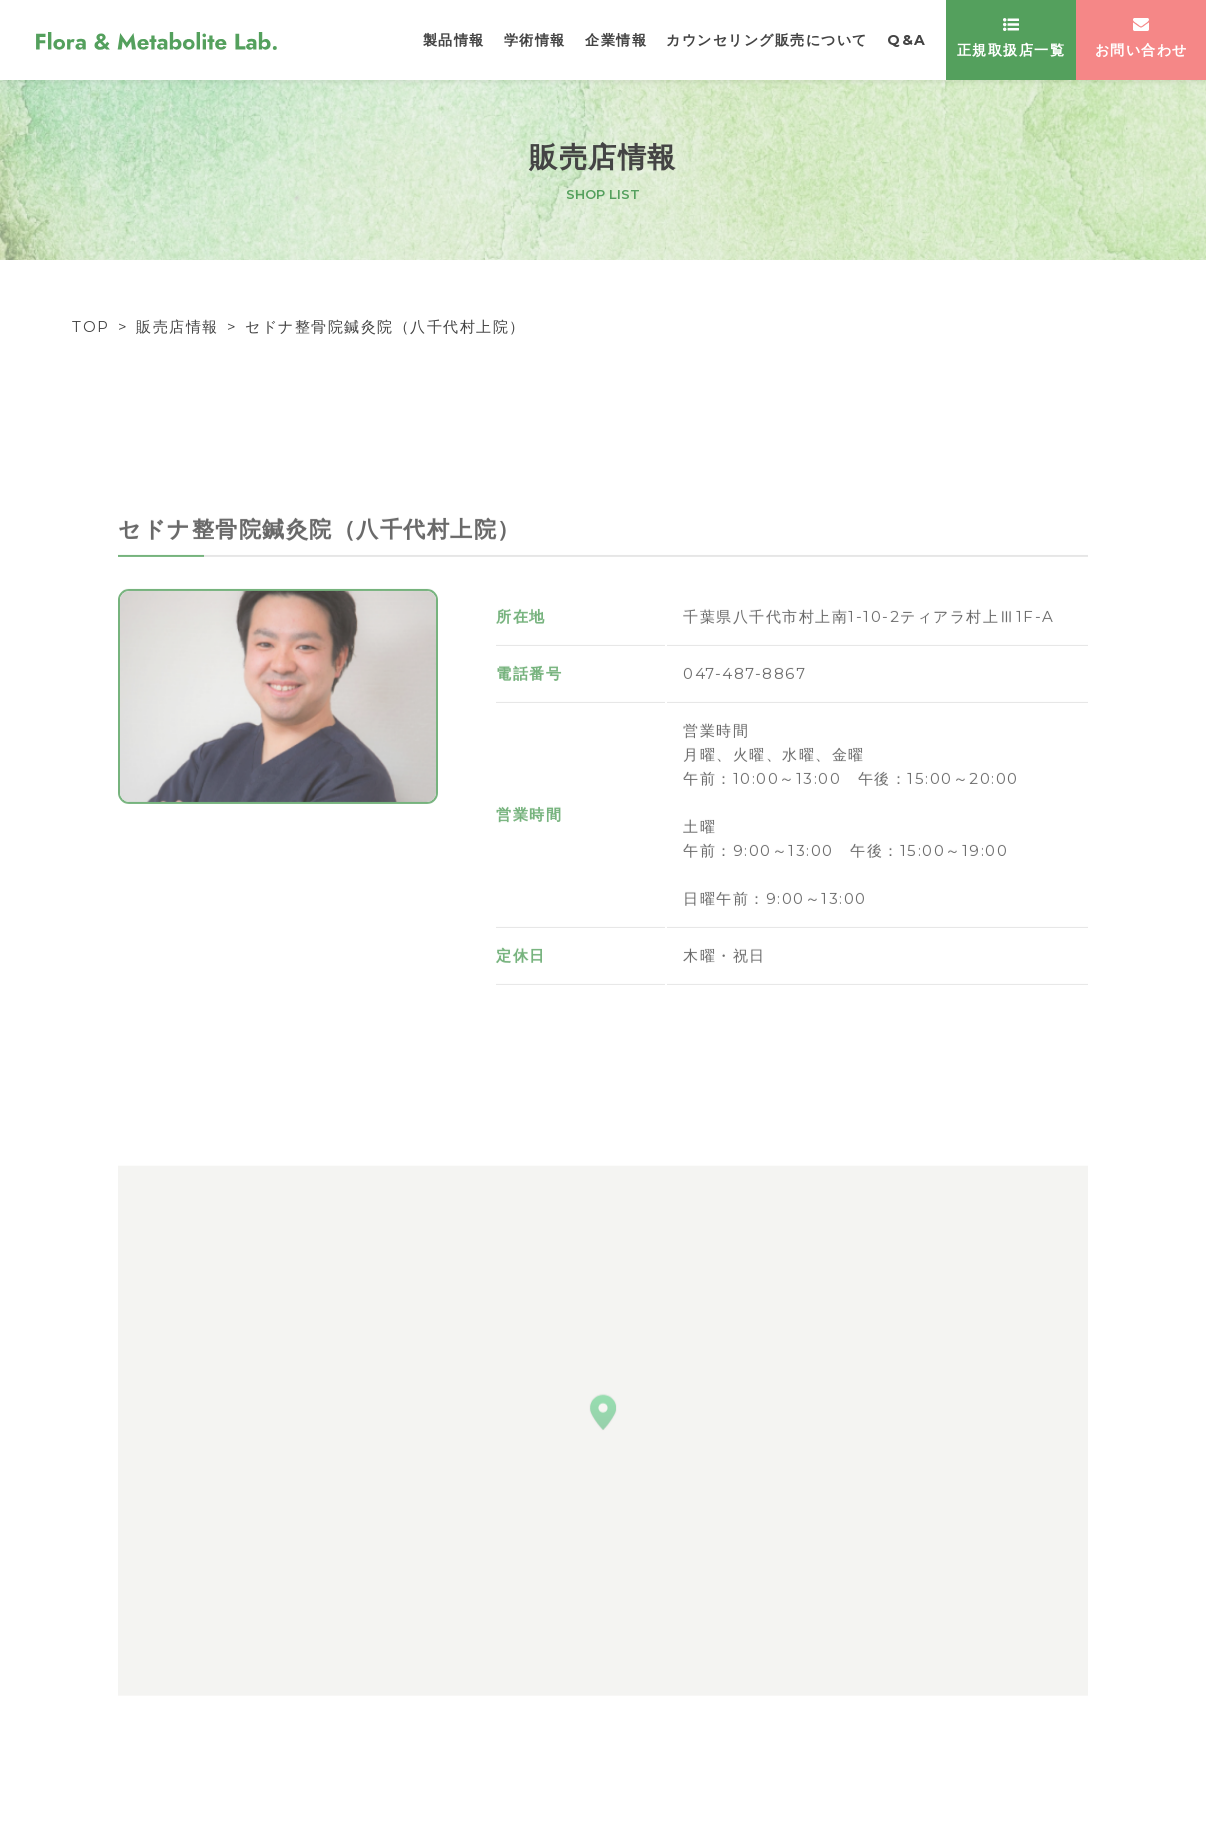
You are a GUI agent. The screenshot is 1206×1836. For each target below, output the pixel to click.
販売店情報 (177, 326)
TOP (91, 326)
